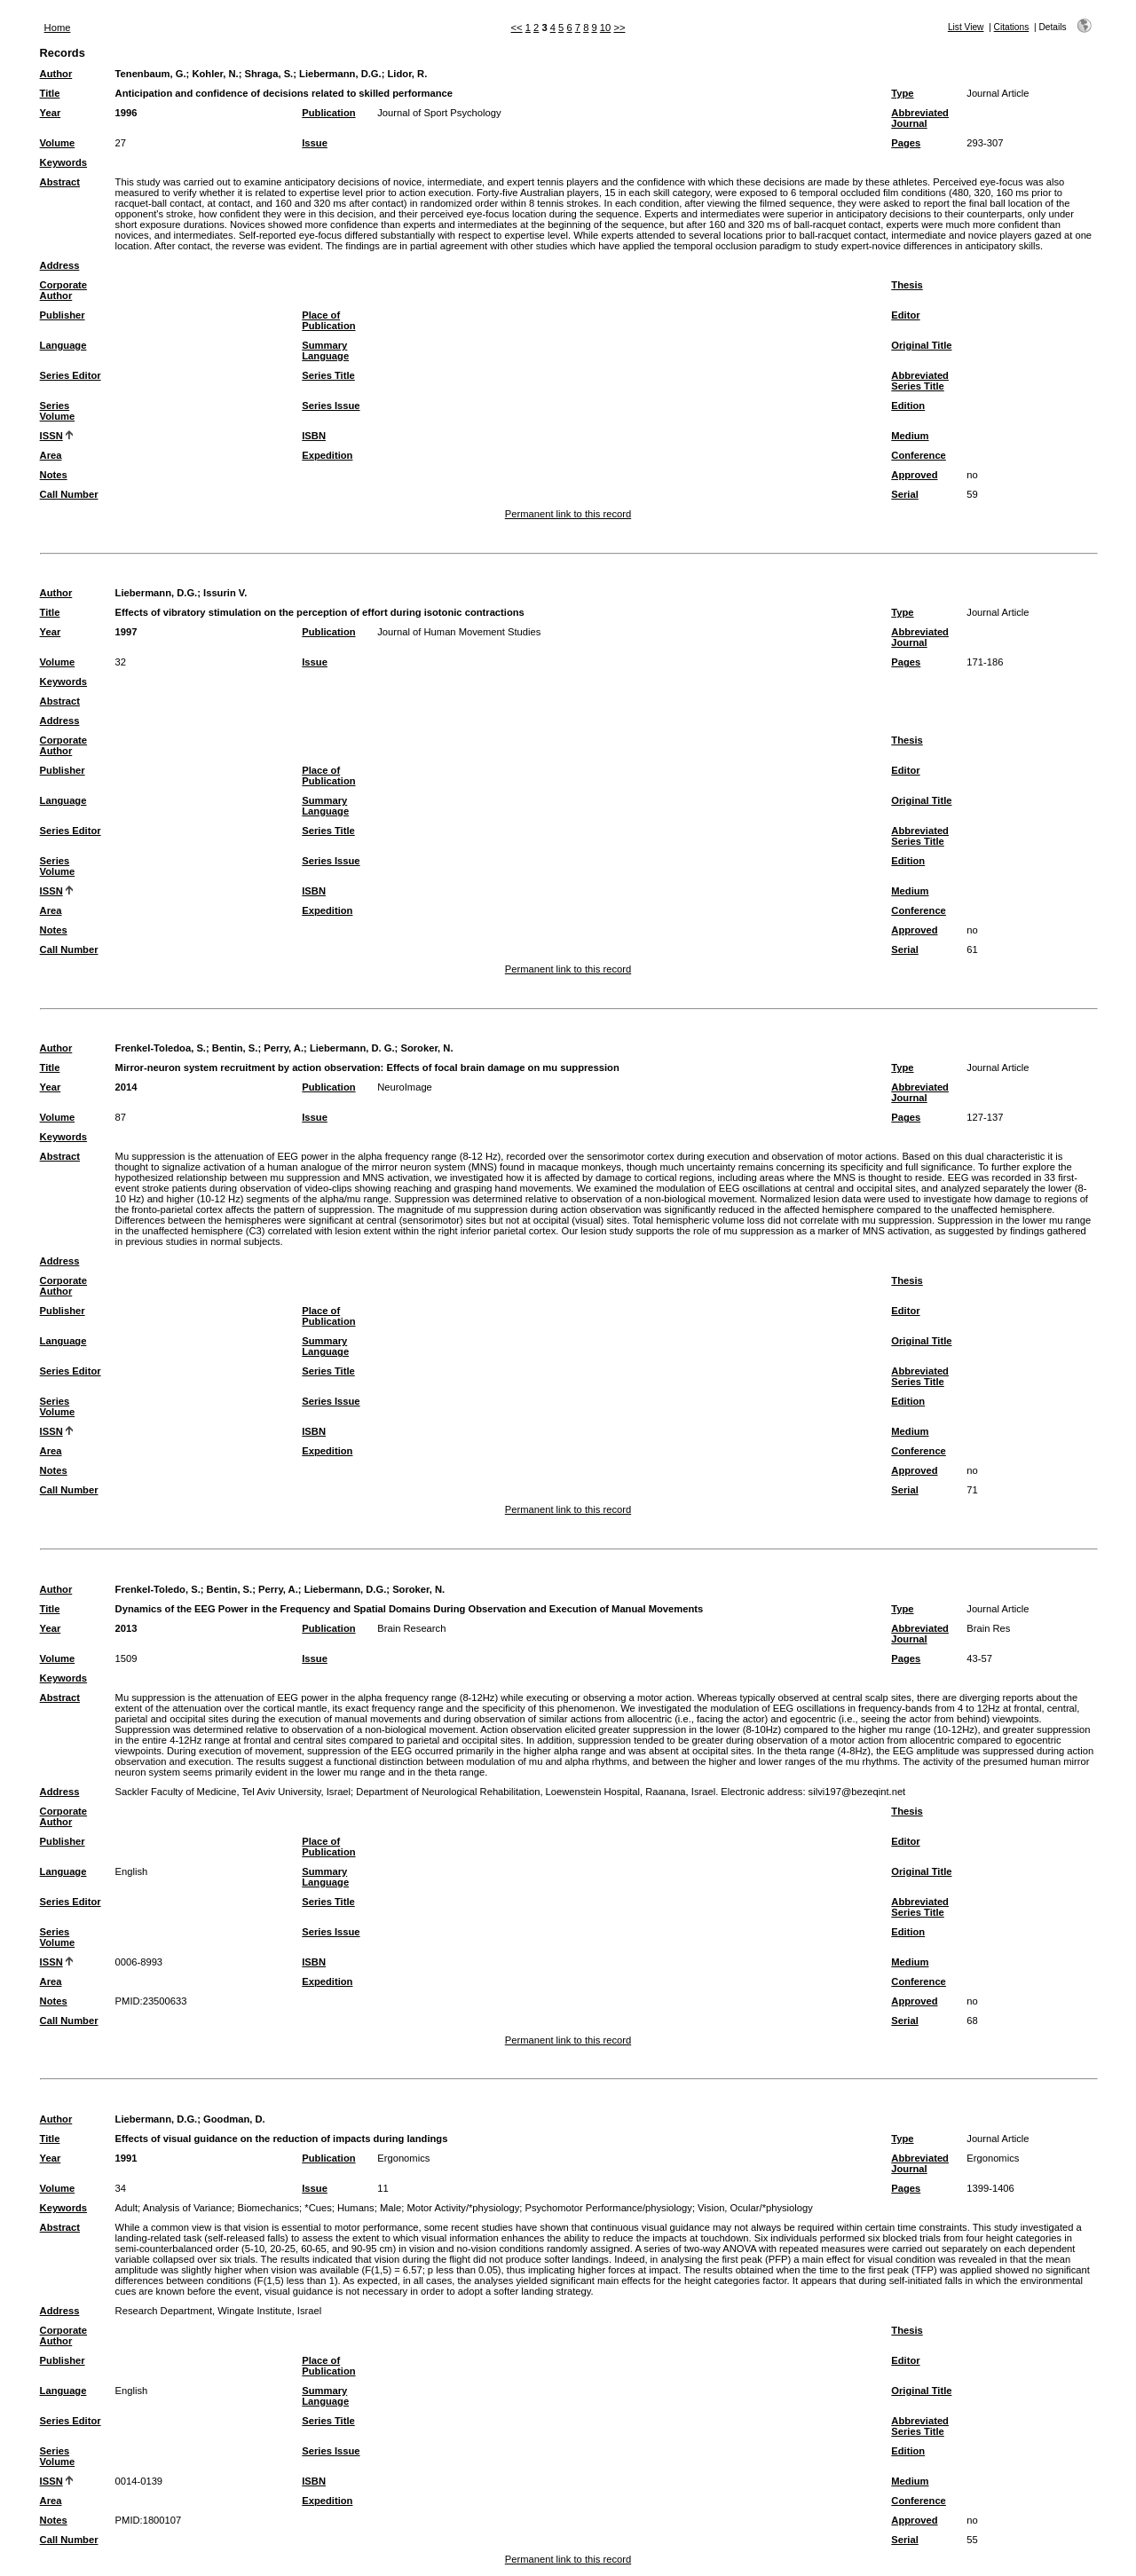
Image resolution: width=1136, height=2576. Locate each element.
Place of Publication (328, 320)
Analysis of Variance (188, 2207)
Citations (1012, 27)
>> (619, 27)
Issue (314, 143)
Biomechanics (268, 2207)
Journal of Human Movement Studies (458, 631)
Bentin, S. (235, 1048)
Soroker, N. (426, 1048)
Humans (356, 2207)
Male (390, 2207)
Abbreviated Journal (920, 118)
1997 (126, 631)
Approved (914, 474)
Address (60, 265)
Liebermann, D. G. (352, 1048)
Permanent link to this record (568, 513)
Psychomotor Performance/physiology (608, 2207)
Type (902, 93)
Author (56, 73)
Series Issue (330, 405)
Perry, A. (284, 1048)
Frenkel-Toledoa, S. (160, 1048)
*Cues (317, 2207)
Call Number (69, 494)
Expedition (327, 455)
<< (517, 27)
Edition (908, 405)
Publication (328, 112)
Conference (918, 455)
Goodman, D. (234, 2119)
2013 (126, 1628)
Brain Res (988, 1628)
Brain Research (411, 1628)
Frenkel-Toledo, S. (158, 1589)
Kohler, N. (215, 73)
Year (50, 112)
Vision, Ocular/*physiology (755, 2207)
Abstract (60, 182)
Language (63, 345)
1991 (126, 2158)
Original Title (921, 345)
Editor (905, 315)
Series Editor (70, 375)
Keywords (63, 162)
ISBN (314, 435)
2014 (126, 1087)
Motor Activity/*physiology (462, 2207)
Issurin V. (225, 592)
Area (51, 455)
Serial (904, 494)
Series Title (328, 375)
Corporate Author (63, 290)
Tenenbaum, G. (150, 73)
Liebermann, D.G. (340, 73)
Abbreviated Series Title (920, 380)
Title (50, 93)
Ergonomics (403, 2158)
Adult (126, 2207)
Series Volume (57, 410)
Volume (57, 143)
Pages (905, 143)
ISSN (51, 435)
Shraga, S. (268, 73)
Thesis (906, 285)
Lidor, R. (408, 73)
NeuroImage (404, 1087)
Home (57, 27)
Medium (909, 435)
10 (605, 27)
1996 (126, 112)
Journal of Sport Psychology (439, 112)
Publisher (62, 315)
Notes (53, 474)
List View (966, 27)
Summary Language (325, 350)
